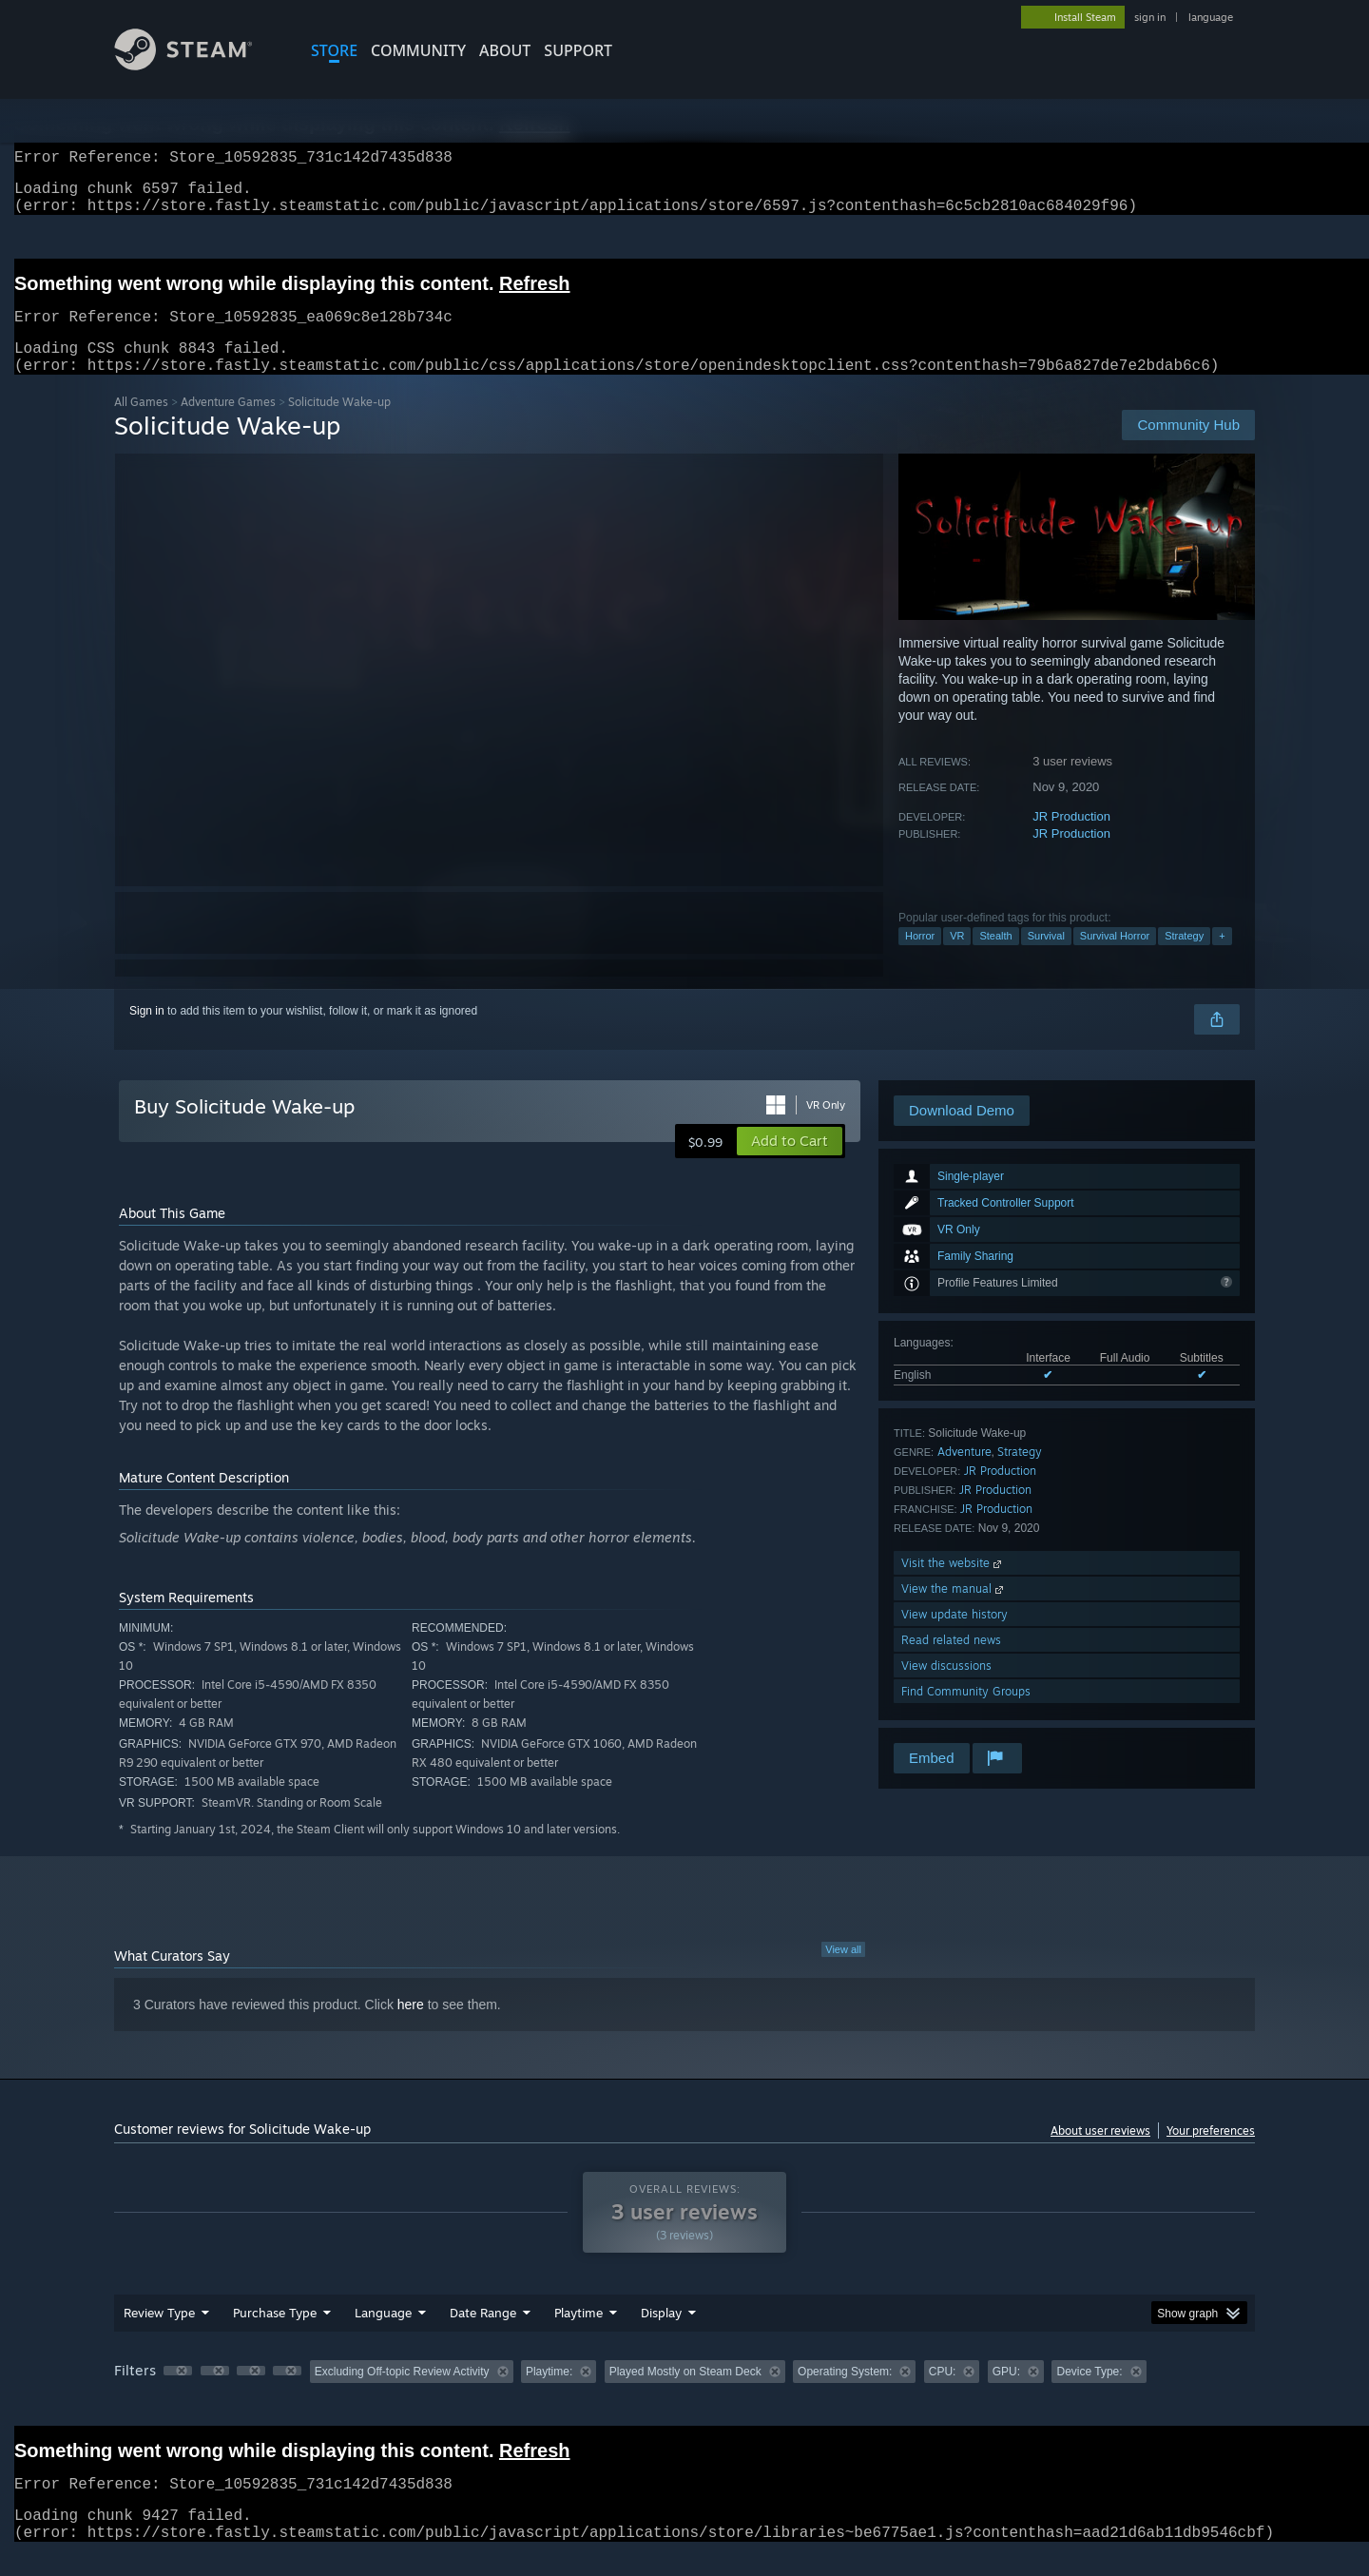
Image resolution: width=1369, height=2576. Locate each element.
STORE (334, 50)
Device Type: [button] (1089, 2394)
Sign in (146, 1033)
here (410, 2027)
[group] (684, 2396)
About (504, 50)
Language (383, 2335)
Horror (920, 958)
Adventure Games (228, 424)
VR (957, 958)
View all (843, 1972)
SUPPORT (578, 50)
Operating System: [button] (845, 2394)
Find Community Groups (966, 1714)
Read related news (951, 1663)
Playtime (578, 2335)
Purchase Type (275, 2335)
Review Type (159, 2335)
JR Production (1071, 839)
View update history (954, 1637)
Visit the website (953, 1586)
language (1210, 17)
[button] (789, 1164)
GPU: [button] (1006, 2394)
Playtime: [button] (549, 2394)
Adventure (964, 1474)
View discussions (946, 1688)
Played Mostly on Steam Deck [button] (685, 2394)
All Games (141, 424)
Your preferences (1211, 2153)
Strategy (1184, 958)
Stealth (995, 958)
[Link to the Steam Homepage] (197, 65)
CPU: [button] (942, 2394)
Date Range (483, 2335)
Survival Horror (1114, 958)
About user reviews (1100, 2153)
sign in (1150, 17)
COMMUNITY (418, 50)
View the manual (954, 1611)
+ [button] (1221, 958)
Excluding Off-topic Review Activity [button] (402, 2394)
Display (661, 2335)
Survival (1046, 958)
